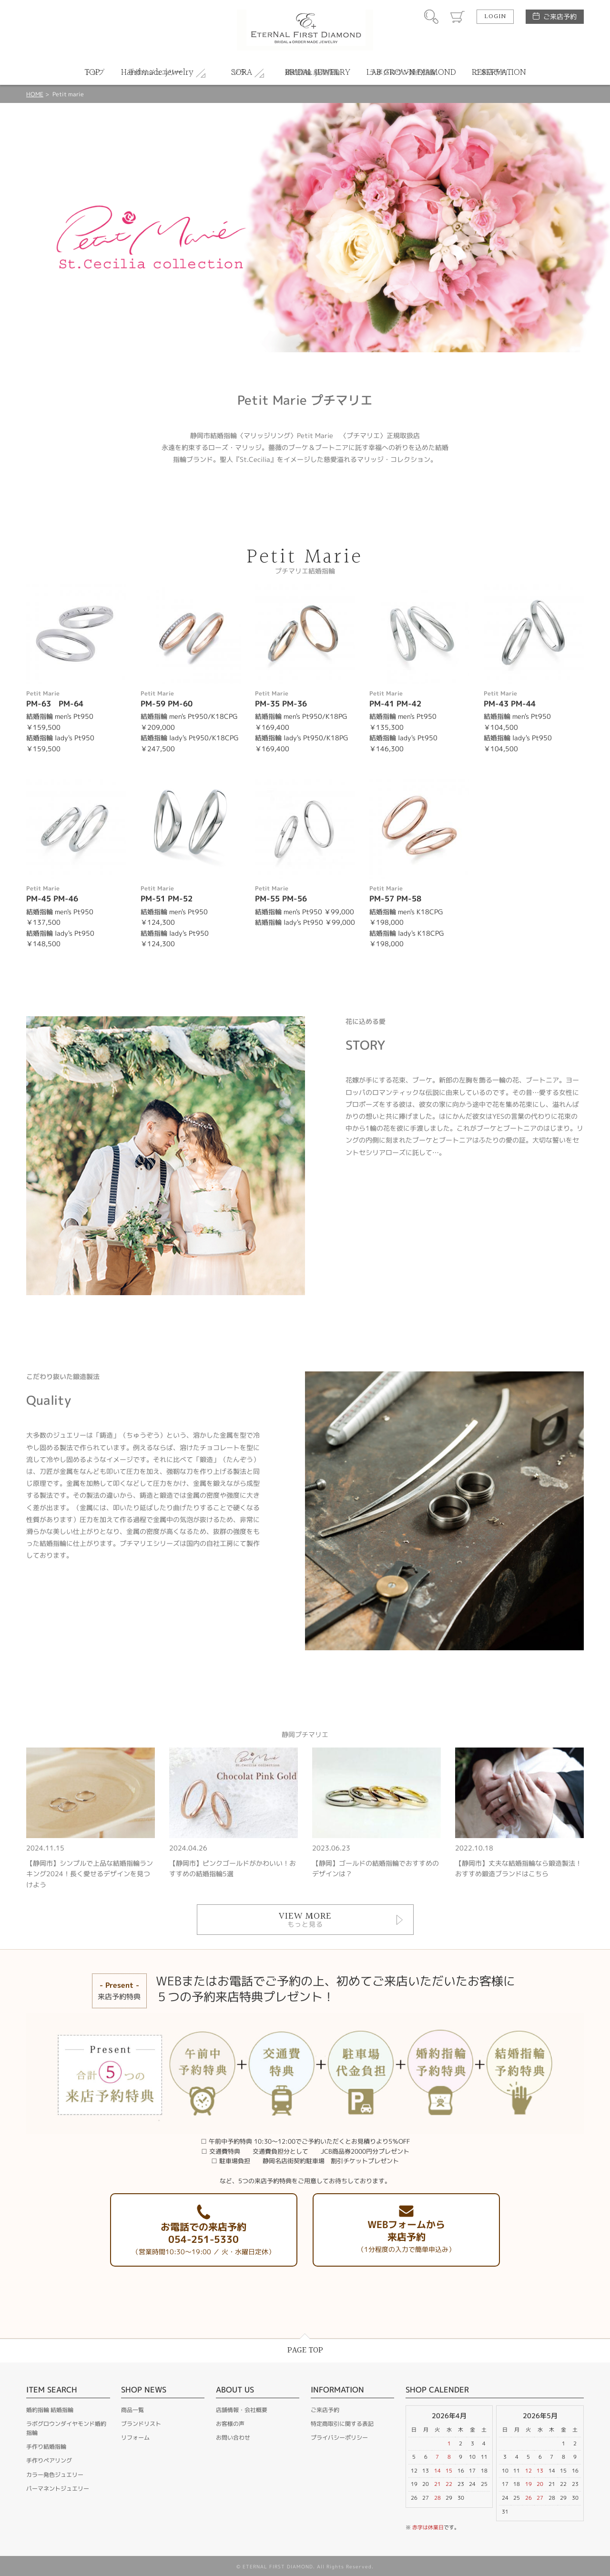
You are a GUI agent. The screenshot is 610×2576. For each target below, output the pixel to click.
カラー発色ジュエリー (54, 2475)
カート (457, 17)
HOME (34, 94)
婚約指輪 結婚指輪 (49, 2410)
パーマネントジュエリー (57, 2488)
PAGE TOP (305, 2350)
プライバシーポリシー (339, 2437)
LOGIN (495, 16)
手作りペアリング (49, 2460)
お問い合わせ (233, 2437)
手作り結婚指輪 (46, 2447)
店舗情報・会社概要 (241, 2410)
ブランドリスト (141, 2424)
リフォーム (135, 2437)
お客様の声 (230, 2424)
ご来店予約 (560, 16)
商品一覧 (132, 2410)
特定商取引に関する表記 (342, 2424)
